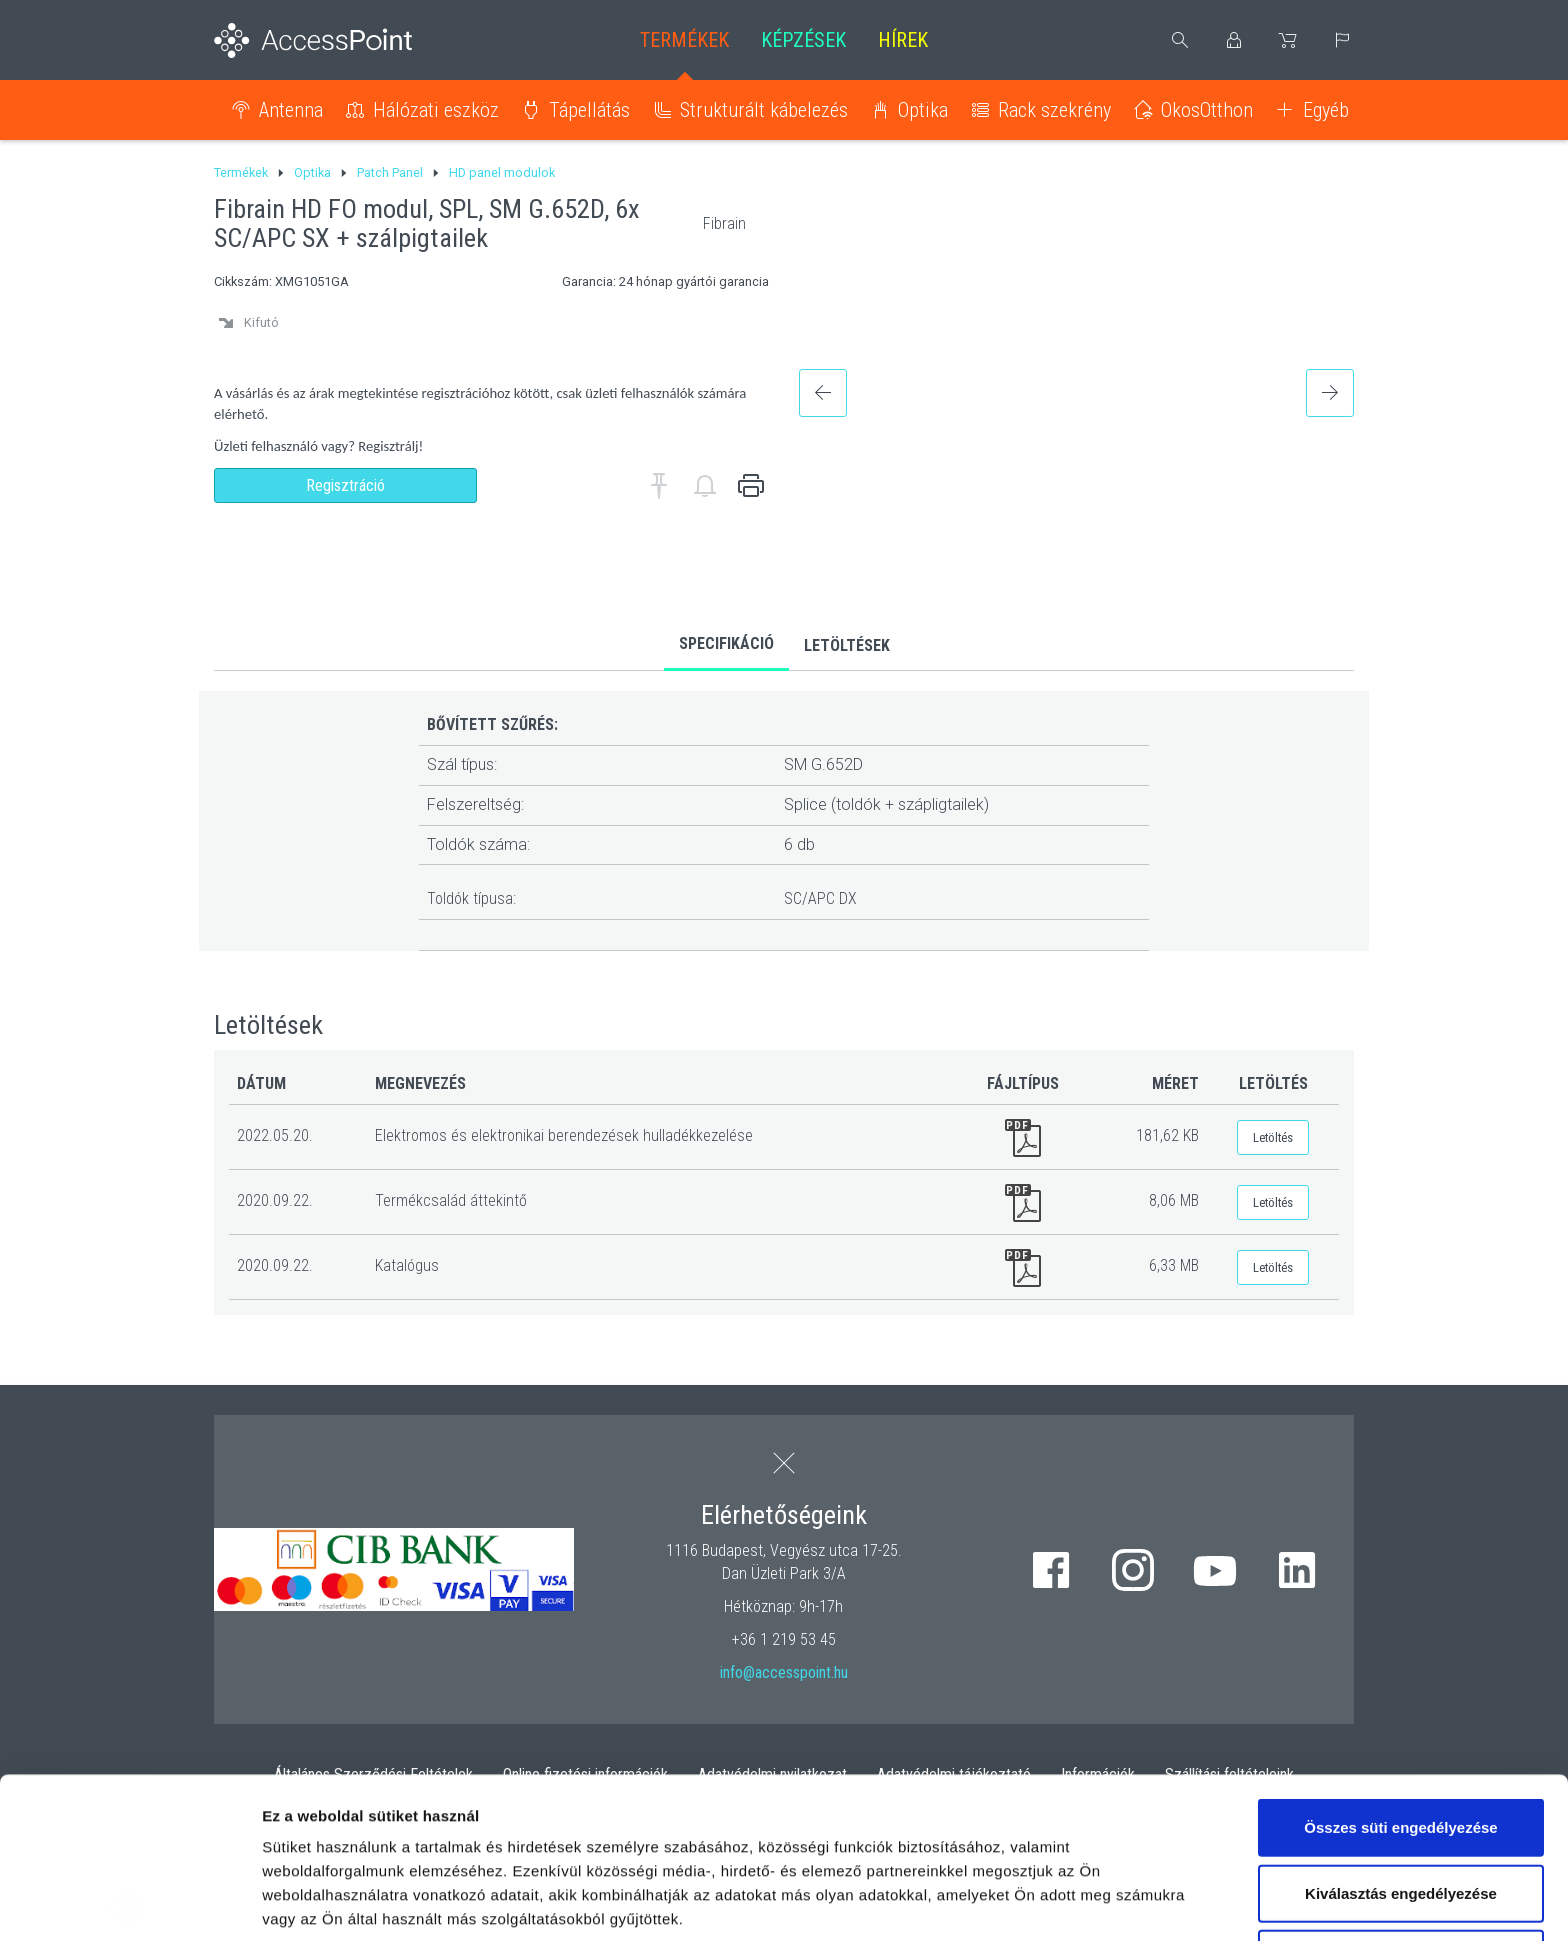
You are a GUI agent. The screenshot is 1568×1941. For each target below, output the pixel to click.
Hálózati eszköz (436, 110)
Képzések (803, 40)
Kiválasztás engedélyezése (1401, 1732)
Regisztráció (345, 485)
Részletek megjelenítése (349, 1901)
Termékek (684, 40)
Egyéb (1326, 110)
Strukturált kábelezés (764, 110)
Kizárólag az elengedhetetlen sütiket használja (1401, 1809)
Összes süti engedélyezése (1400, 1666)
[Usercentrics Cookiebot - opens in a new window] (129, 1902)
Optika (923, 110)
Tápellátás (589, 110)
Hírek (903, 40)
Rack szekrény (1054, 110)
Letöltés (1273, 1137)
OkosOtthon (1207, 110)
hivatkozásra (611, 1806)
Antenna (291, 110)
